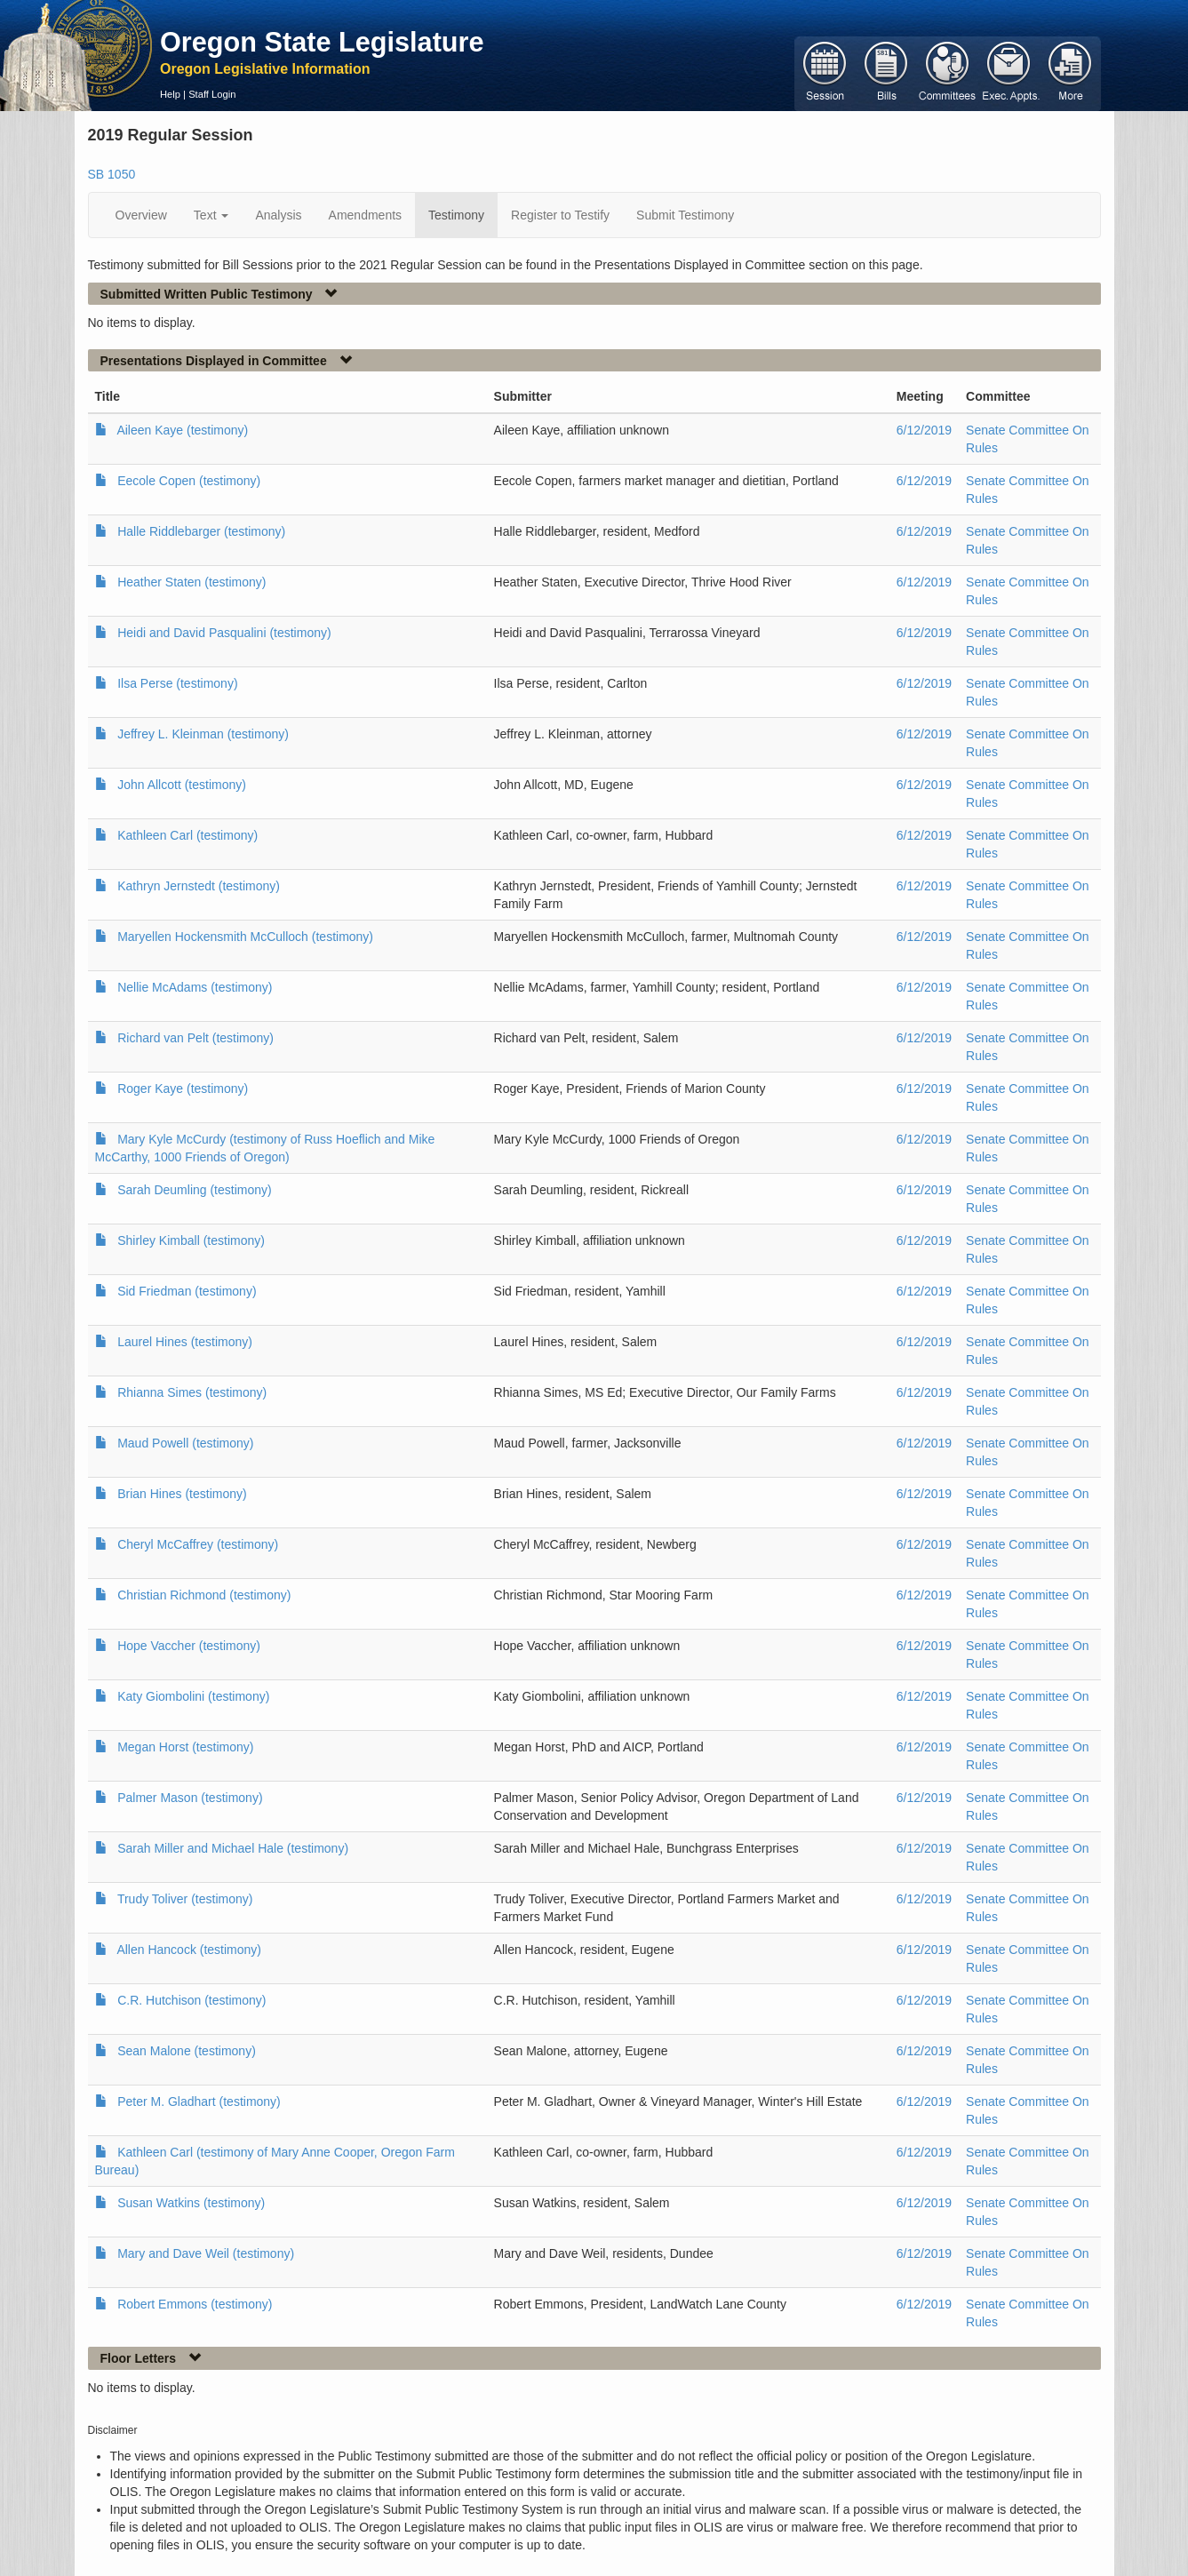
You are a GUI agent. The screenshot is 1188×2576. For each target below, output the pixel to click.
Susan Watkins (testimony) (191, 2203)
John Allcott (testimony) (181, 785)
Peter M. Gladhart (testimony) (199, 2101)
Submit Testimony (685, 215)
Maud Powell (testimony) (185, 1443)
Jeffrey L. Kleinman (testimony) (203, 734)
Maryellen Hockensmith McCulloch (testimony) (245, 936)
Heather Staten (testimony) (191, 582)
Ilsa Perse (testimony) (177, 683)
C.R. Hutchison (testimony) (191, 2000)
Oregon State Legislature (322, 42)
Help (170, 94)
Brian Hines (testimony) (182, 1494)
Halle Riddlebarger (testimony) (201, 531)
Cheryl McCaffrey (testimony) (197, 1544)
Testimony (456, 215)
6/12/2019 (924, 430)
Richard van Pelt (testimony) (195, 1038)
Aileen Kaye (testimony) (182, 430)
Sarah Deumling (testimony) (194, 1190)
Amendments (365, 215)
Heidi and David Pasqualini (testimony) (224, 633)
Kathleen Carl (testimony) (187, 835)
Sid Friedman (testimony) (186, 1291)
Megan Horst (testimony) (185, 1747)
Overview (141, 215)
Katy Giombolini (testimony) (193, 1696)
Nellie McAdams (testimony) (194, 987)
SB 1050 (112, 174)
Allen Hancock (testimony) (188, 1949)
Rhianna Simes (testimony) (192, 1392)
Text (211, 215)
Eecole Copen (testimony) (188, 481)
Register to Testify (560, 215)
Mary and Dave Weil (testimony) (205, 2253)
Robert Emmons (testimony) (194, 2304)
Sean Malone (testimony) (186, 2051)
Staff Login (211, 94)
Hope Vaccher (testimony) (188, 1646)
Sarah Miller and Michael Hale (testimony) (232, 1848)
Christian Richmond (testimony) (204, 1595)
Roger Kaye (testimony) (182, 1088)
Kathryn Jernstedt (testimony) (198, 886)
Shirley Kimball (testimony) (191, 1240)
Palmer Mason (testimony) (189, 1797)
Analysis (278, 215)
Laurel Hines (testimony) (184, 1342)
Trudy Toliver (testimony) (184, 1899)
